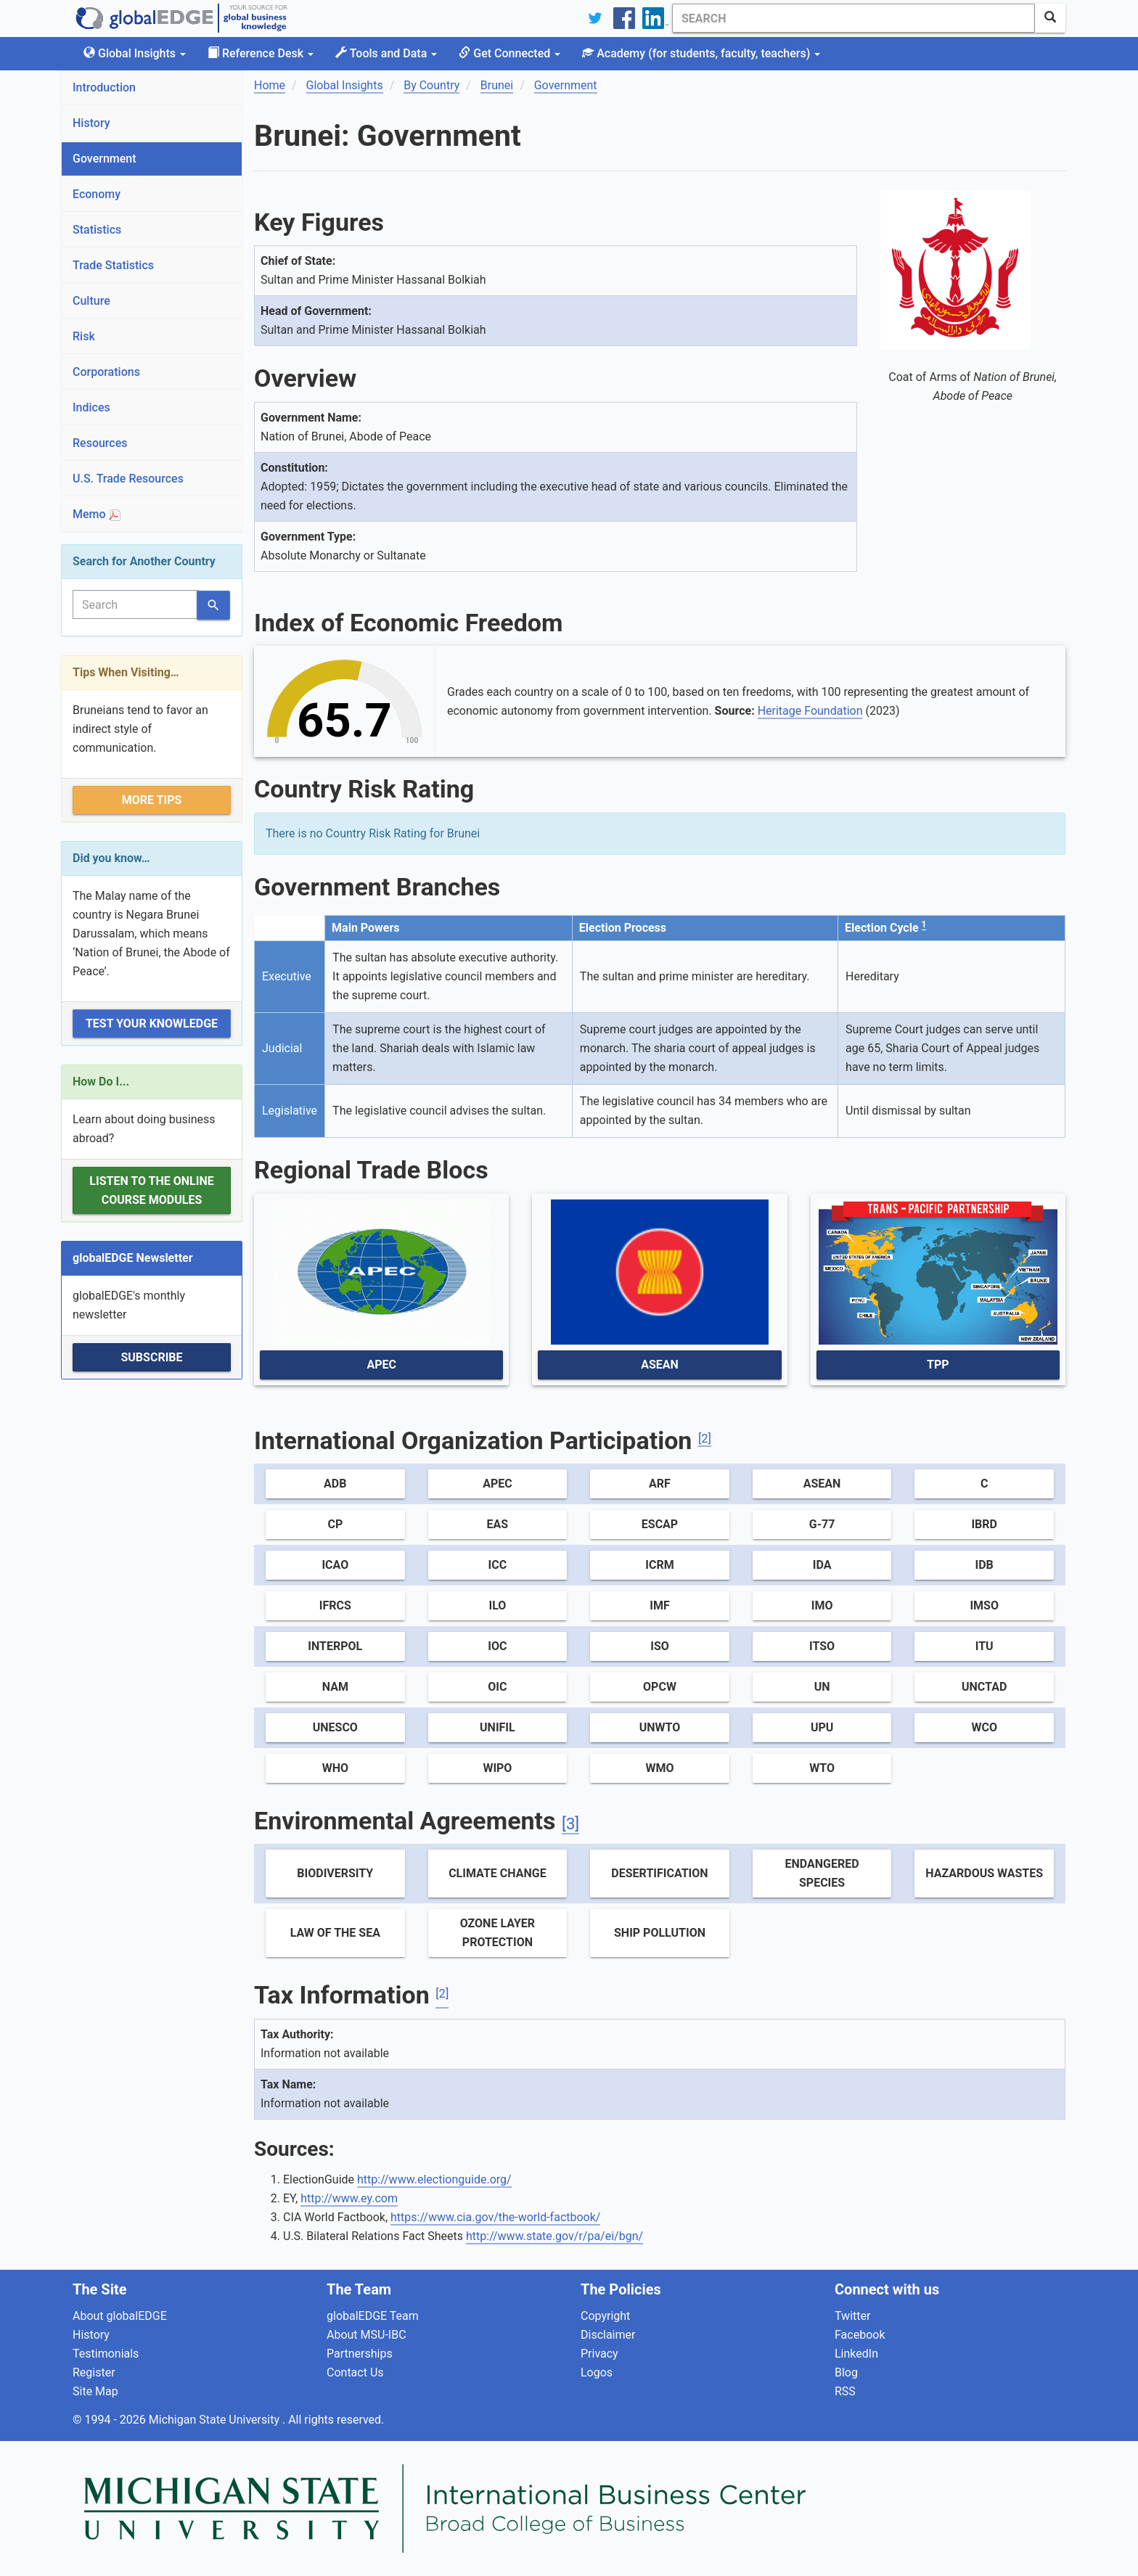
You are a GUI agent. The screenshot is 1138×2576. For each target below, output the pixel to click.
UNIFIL (497, 1727)
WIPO (497, 1768)
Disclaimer (608, 2335)
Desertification (659, 1873)
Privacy (599, 2353)
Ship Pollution (659, 1933)
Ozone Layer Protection (497, 1932)
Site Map (95, 2391)
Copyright (605, 2316)
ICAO (335, 1565)
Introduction (104, 87)
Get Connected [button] (509, 53)
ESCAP (660, 1524)
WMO (659, 1768)
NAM (335, 1687)
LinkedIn (856, 2353)
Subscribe (151, 1357)
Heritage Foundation (810, 711)
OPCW (659, 1687)
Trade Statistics (113, 265)
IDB (984, 1565)
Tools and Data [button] (386, 53)
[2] (704, 1438)
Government (104, 158)
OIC (497, 1687)
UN (822, 1687)
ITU (984, 1646)
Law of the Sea (335, 1933)
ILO (497, 1605)
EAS (498, 1524)
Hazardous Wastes (984, 1873)
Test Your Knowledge (152, 1023)
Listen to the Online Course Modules (151, 1190)
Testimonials (106, 2353)
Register (94, 2372)
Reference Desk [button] (261, 53)
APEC (381, 1364)
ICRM (659, 1565)
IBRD (984, 1524)
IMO (822, 1605)
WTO (822, 1768)
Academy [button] (701, 53)
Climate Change (498, 1873)
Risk (84, 336)
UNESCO (335, 1727)
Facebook (860, 2335)
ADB (335, 1483)
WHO (335, 1768)
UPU (822, 1727)
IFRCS (335, 1605)
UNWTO (660, 1727)
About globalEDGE (120, 2316)
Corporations (106, 372)
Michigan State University (215, 2420)
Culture (91, 301)
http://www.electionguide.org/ (434, 2179)
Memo (96, 514)
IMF (659, 1605)
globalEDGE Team (373, 2316)
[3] (570, 1823)
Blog (846, 2372)
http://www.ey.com (349, 2198)
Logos (597, 2372)
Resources (100, 443)
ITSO (822, 1646)
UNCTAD (984, 1687)
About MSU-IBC (366, 2335)
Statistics (97, 230)
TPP (938, 1364)
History (91, 123)
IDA (822, 1565)
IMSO (984, 1605)
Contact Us (355, 2372)
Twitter (852, 2316)
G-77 (822, 1524)
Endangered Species (822, 1873)
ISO (659, 1646)
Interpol (335, 1646)
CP (335, 1524)
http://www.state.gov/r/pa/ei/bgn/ (554, 2236)
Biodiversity (335, 1873)
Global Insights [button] (134, 53)
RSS (845, 2391)
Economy (96, 194)
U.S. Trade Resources (128, 478)
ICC (497, 1565)
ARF (660, 1483)
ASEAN (660, 1364)
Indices (91, 407)
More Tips (152, 800)
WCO (984, 1727)
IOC (497, 1646)
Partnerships (360, 2353)
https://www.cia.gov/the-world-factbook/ (495, 2217)
